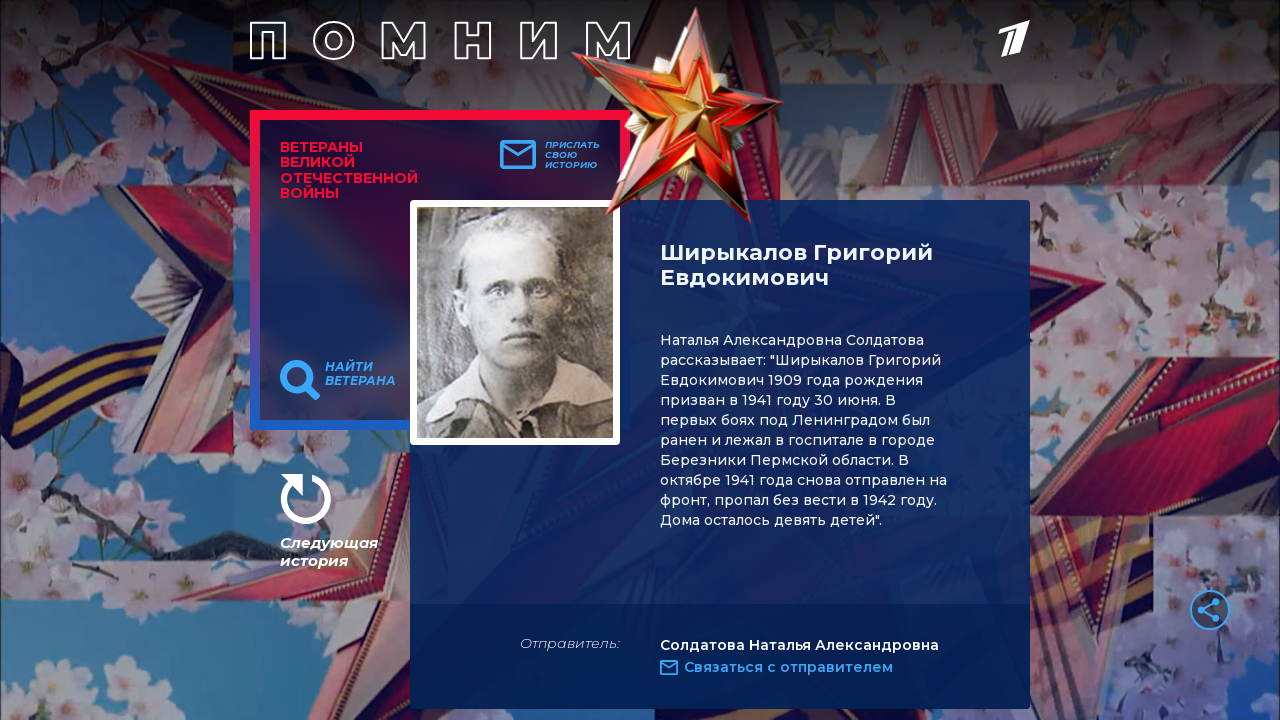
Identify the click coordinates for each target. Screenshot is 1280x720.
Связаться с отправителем (788, 667)
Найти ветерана (360, 374)
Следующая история (329, 551)
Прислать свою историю (572, 155)
